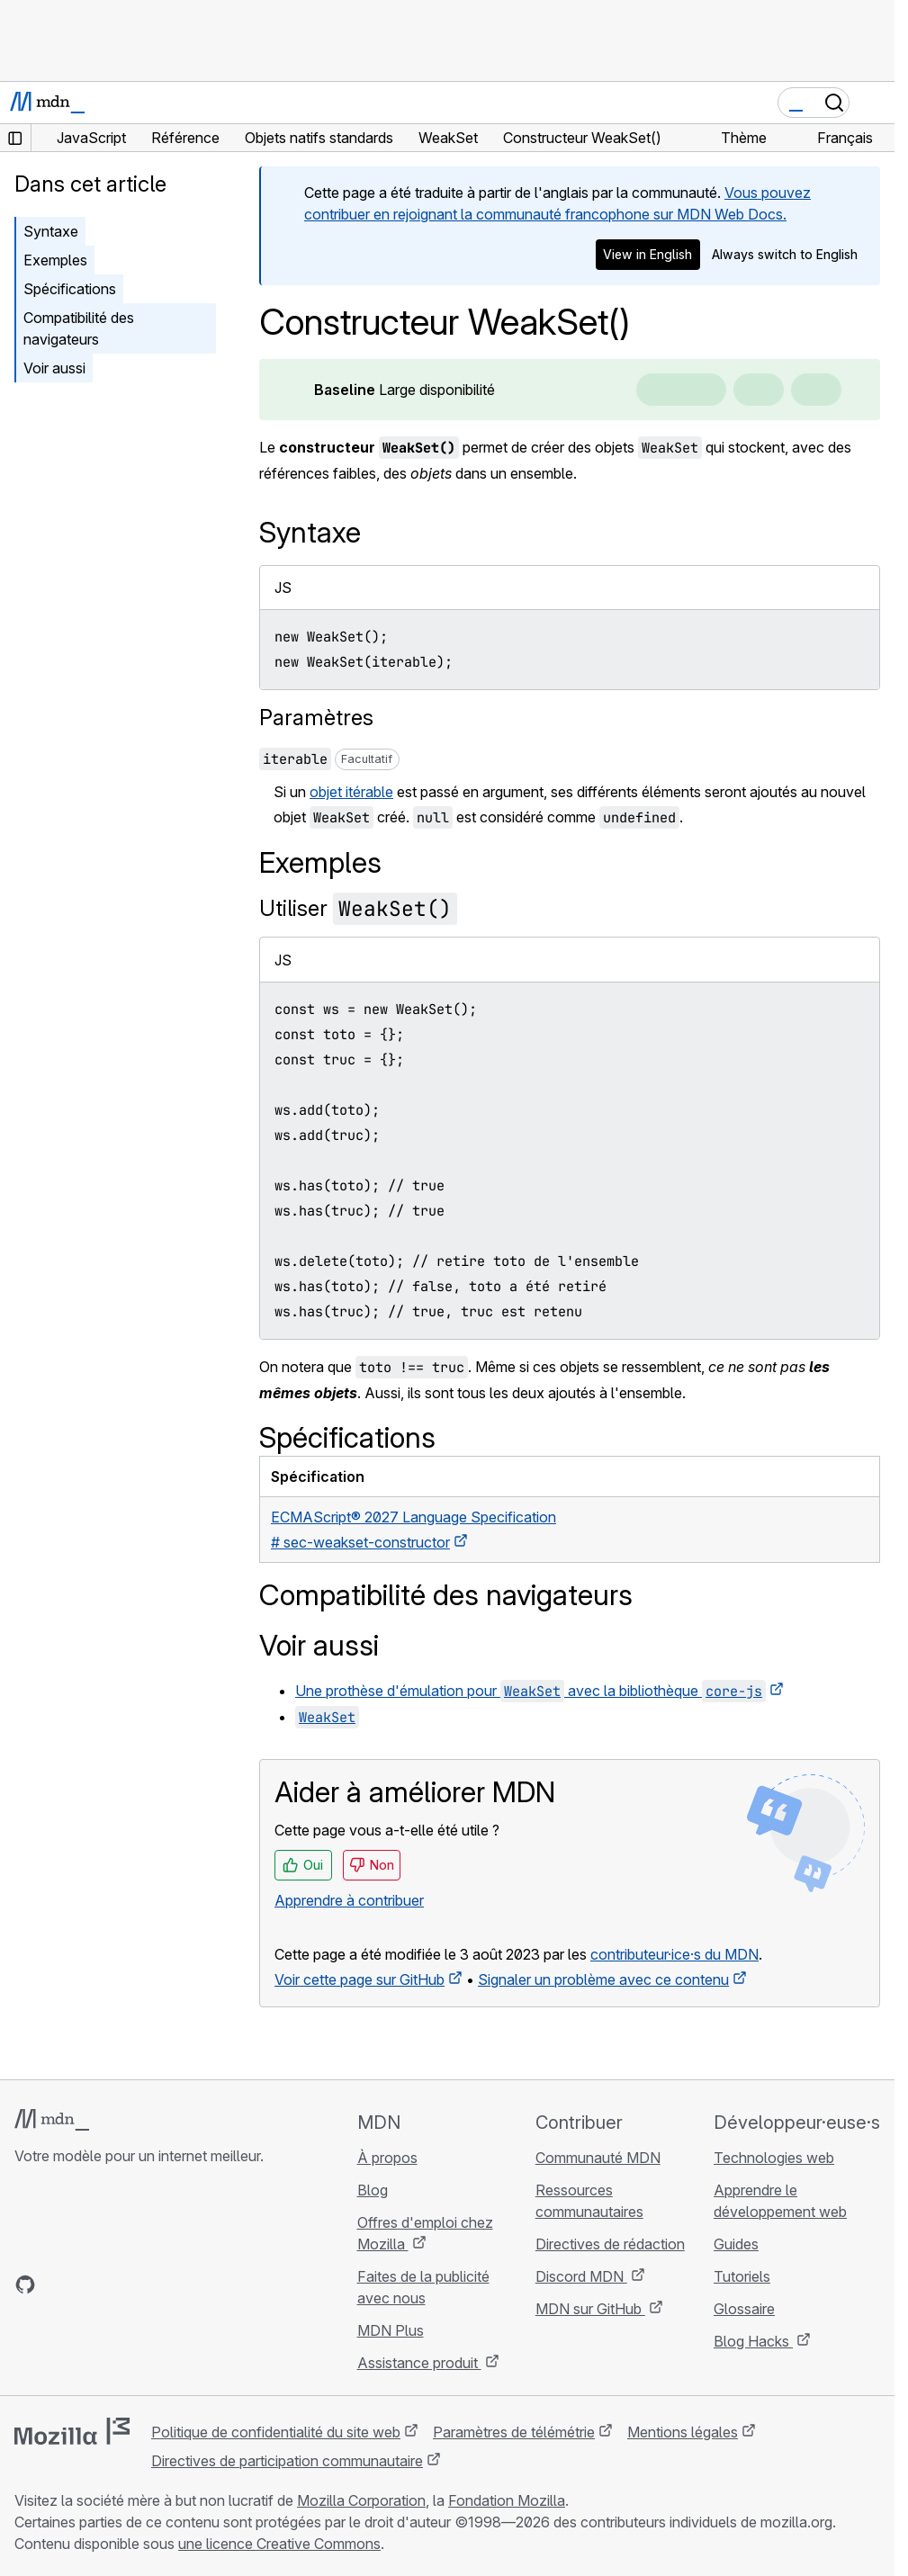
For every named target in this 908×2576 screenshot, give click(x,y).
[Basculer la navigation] (874, 102)
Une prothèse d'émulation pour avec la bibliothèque (530, 1691)
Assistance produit (419, 2363)
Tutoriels (742, 2276)
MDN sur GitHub (590, 2309)
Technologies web (774, 2158)
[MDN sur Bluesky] (57, 2284)
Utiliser (358, 908)
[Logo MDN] (51, 2120)
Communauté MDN (598, 2158)
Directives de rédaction (610, 2244)
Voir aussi (54, 368)
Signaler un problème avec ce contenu (603, 1979)
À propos (387, 2158)
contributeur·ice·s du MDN (674, 1954)
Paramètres (316, 718)
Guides (736, 2244)
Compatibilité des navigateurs (78, 328)
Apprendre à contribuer (349, 1900)
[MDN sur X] (90, 2284)
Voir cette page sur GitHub (359, 1979)
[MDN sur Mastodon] (122, 2284)
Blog (372, 2190)
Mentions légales (682, 2432)
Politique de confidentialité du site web (275, 2432)
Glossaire (744, 2309)
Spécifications (69, 289)
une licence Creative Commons (279, 2544)
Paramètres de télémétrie (514, 2432)
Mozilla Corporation (361, 2500)
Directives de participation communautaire (287, 2461)
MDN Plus (390, 2330)
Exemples (55, 260)
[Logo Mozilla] (72, 2431)
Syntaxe (50, 231)
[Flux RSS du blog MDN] (155, 2284)
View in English (647, 254)
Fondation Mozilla (506, 2500)
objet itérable (351, 792)
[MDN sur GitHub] (25, 2284)
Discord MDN (581, 2276)
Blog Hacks (753, 2341)
